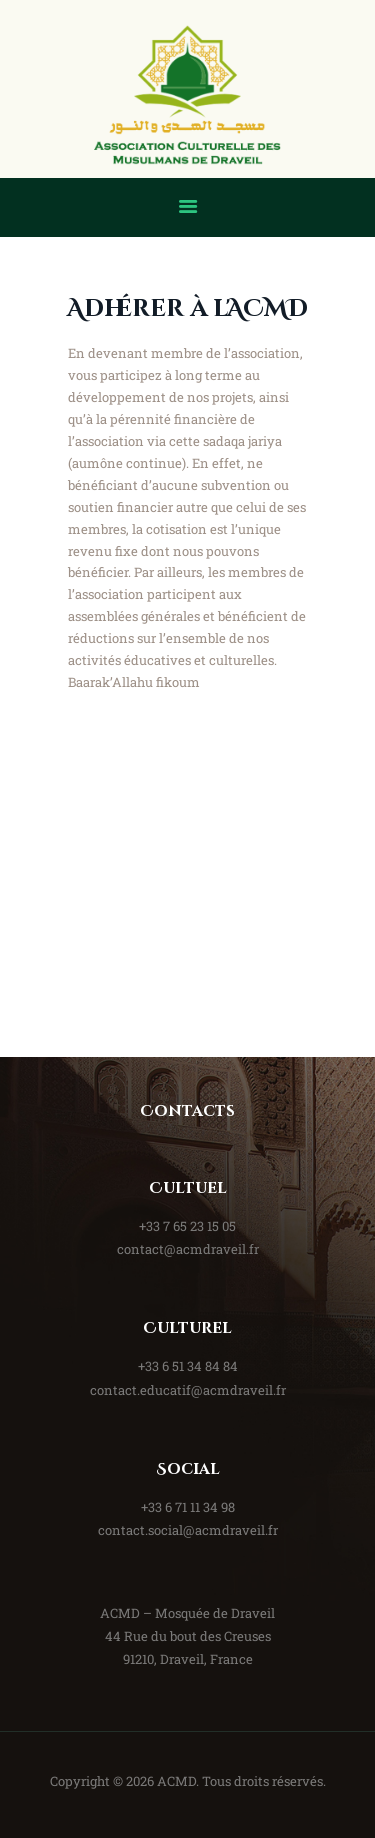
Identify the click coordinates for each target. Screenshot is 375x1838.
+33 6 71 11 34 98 (188, 1507)
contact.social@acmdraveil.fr (188, 1530)
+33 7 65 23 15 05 (187, 1226)
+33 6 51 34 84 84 (188, 1366)
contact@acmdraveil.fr (188, 1249)
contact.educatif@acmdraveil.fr (188, 1390)
